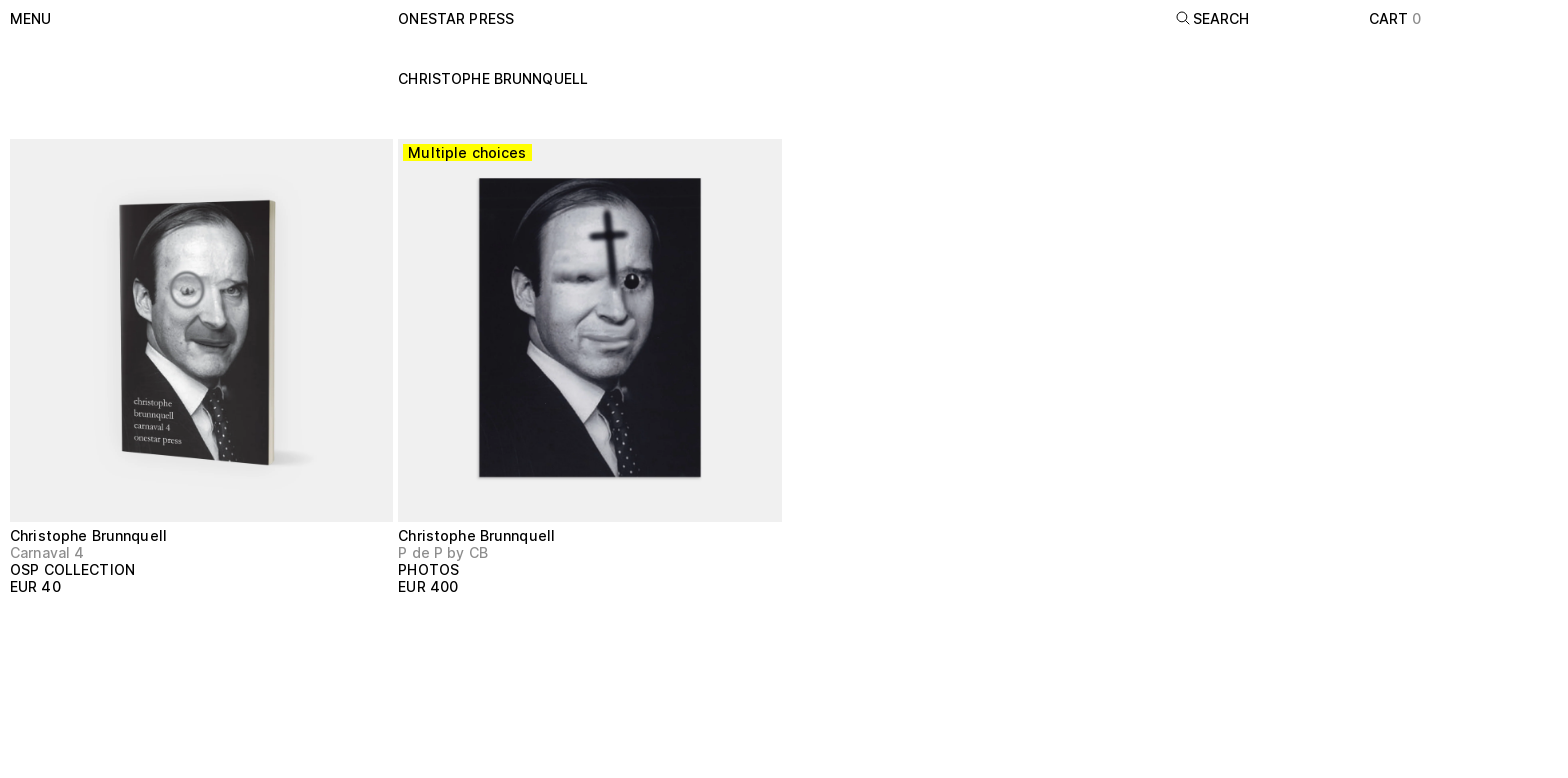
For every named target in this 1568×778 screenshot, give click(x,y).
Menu (31, 18)
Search (1212, 18)
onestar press (456, 18)
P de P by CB (443, 552)
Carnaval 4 (47, 552)
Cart (1395, 18)
